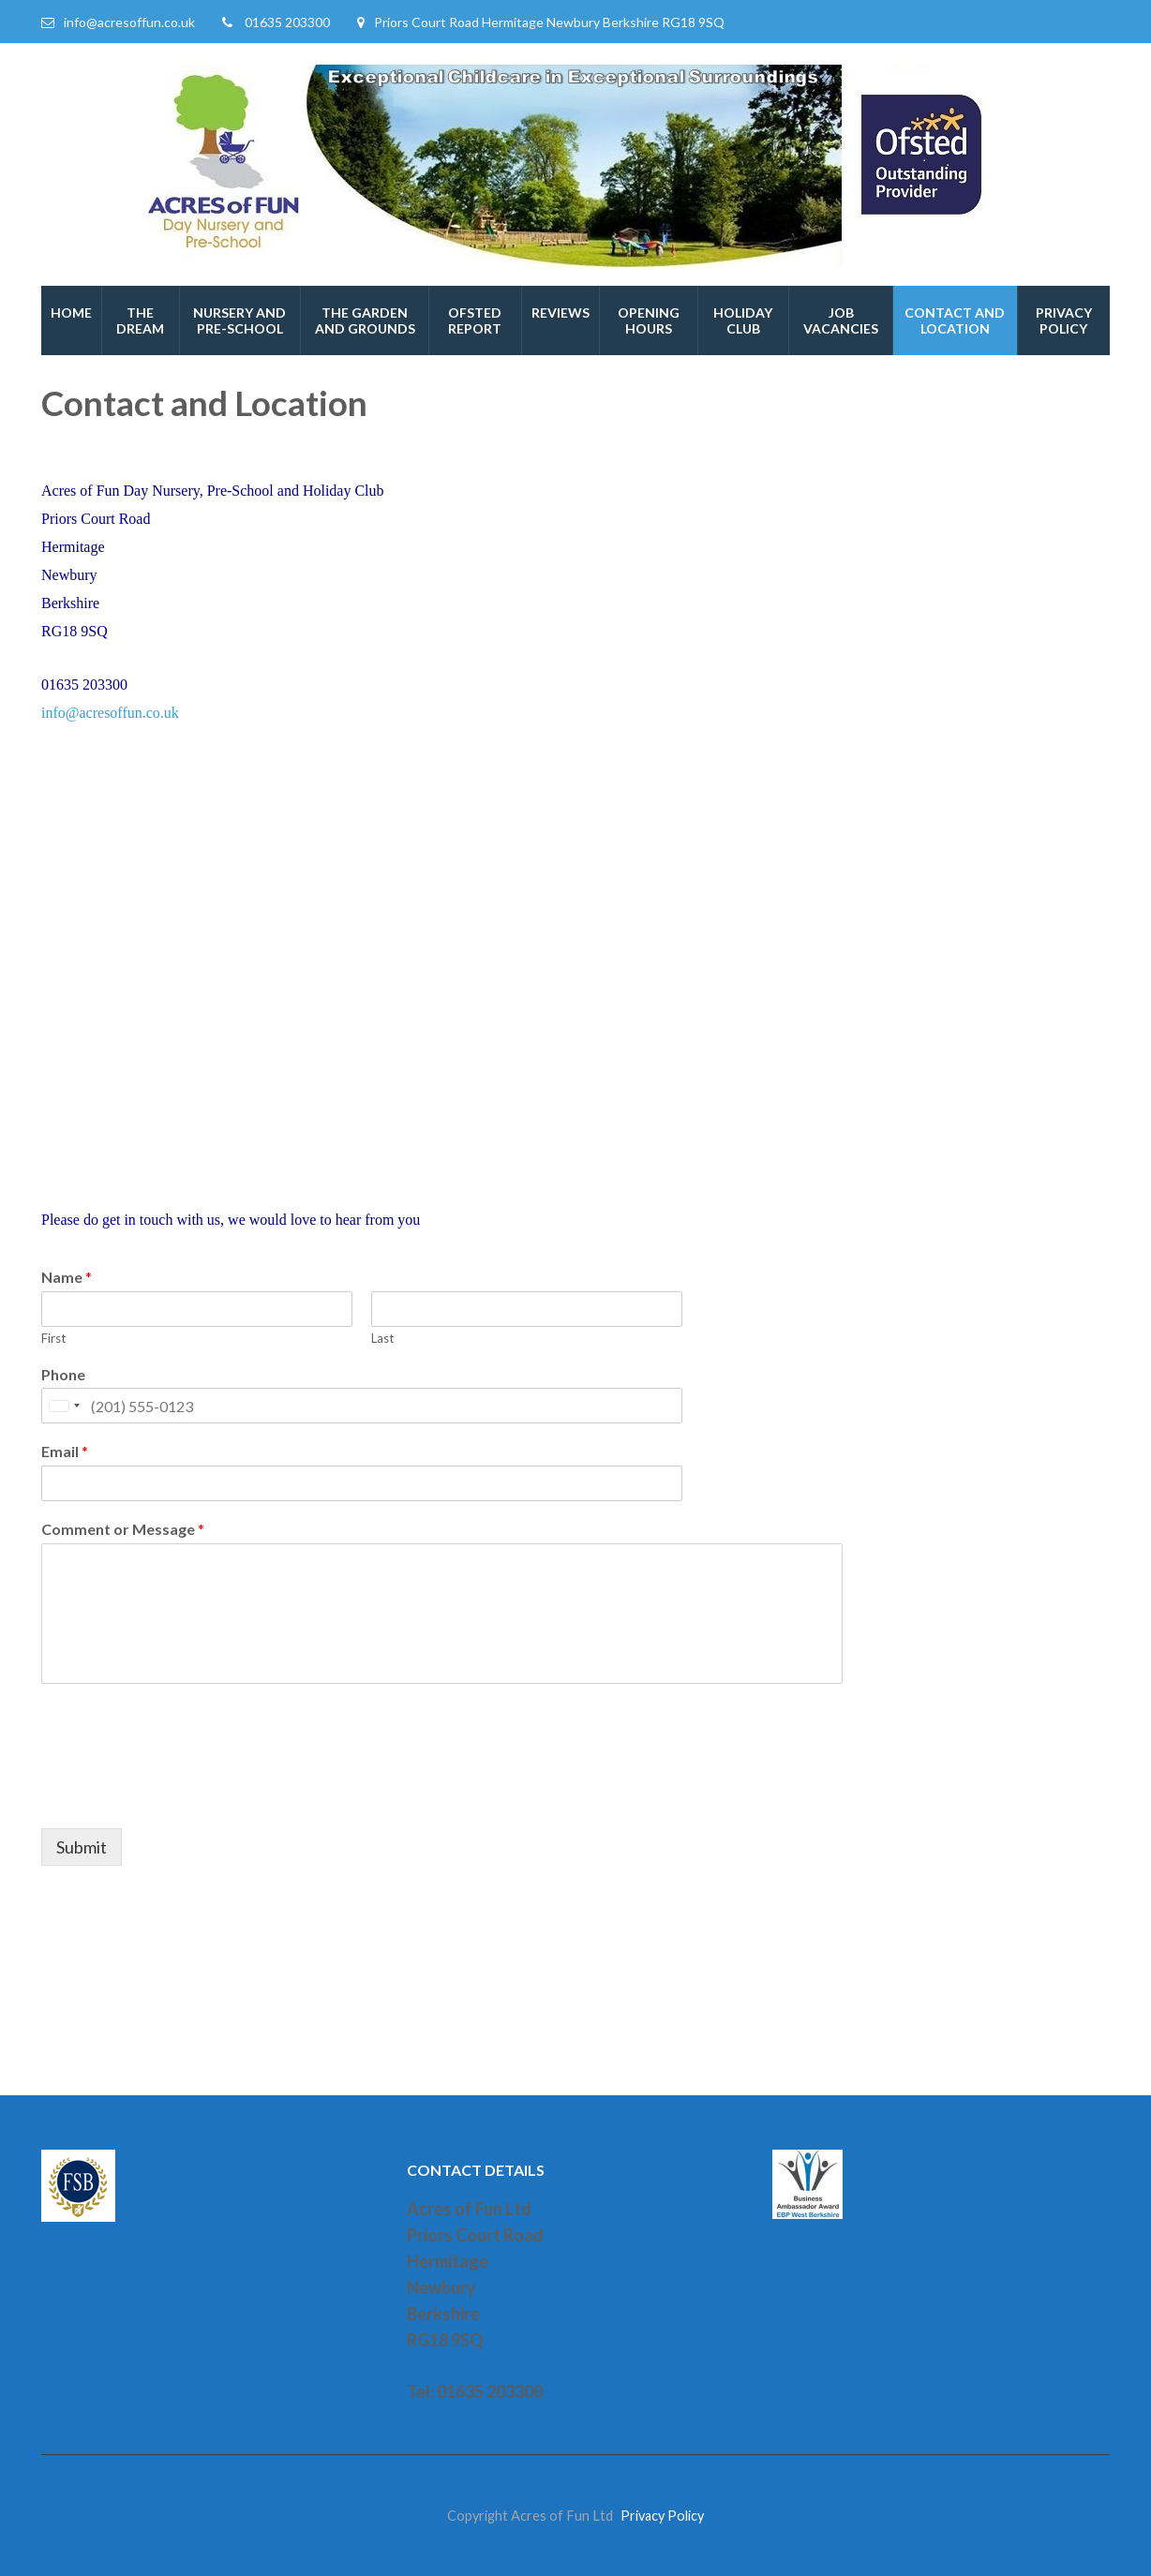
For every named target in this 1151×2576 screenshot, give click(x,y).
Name (66, 1277)
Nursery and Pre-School (239, 320)
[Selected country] (63, 1405)
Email (64, 1451)
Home (71, 312)
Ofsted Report (474, 320)
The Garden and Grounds (365, 320)
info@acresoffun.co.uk (129, 22)
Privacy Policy (1064, 320)
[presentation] (183, 1797)
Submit (81, 1847)
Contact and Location (954, 320)
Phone (63, 1374)
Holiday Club (742, 320)
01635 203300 (287, 22)
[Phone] (361, 1405)
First (53, 1338)
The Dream (140, 320)
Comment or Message (122, 1529)
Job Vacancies (840, 320)
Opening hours (649, 320)
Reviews (560, 312)
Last (382, 1338)
